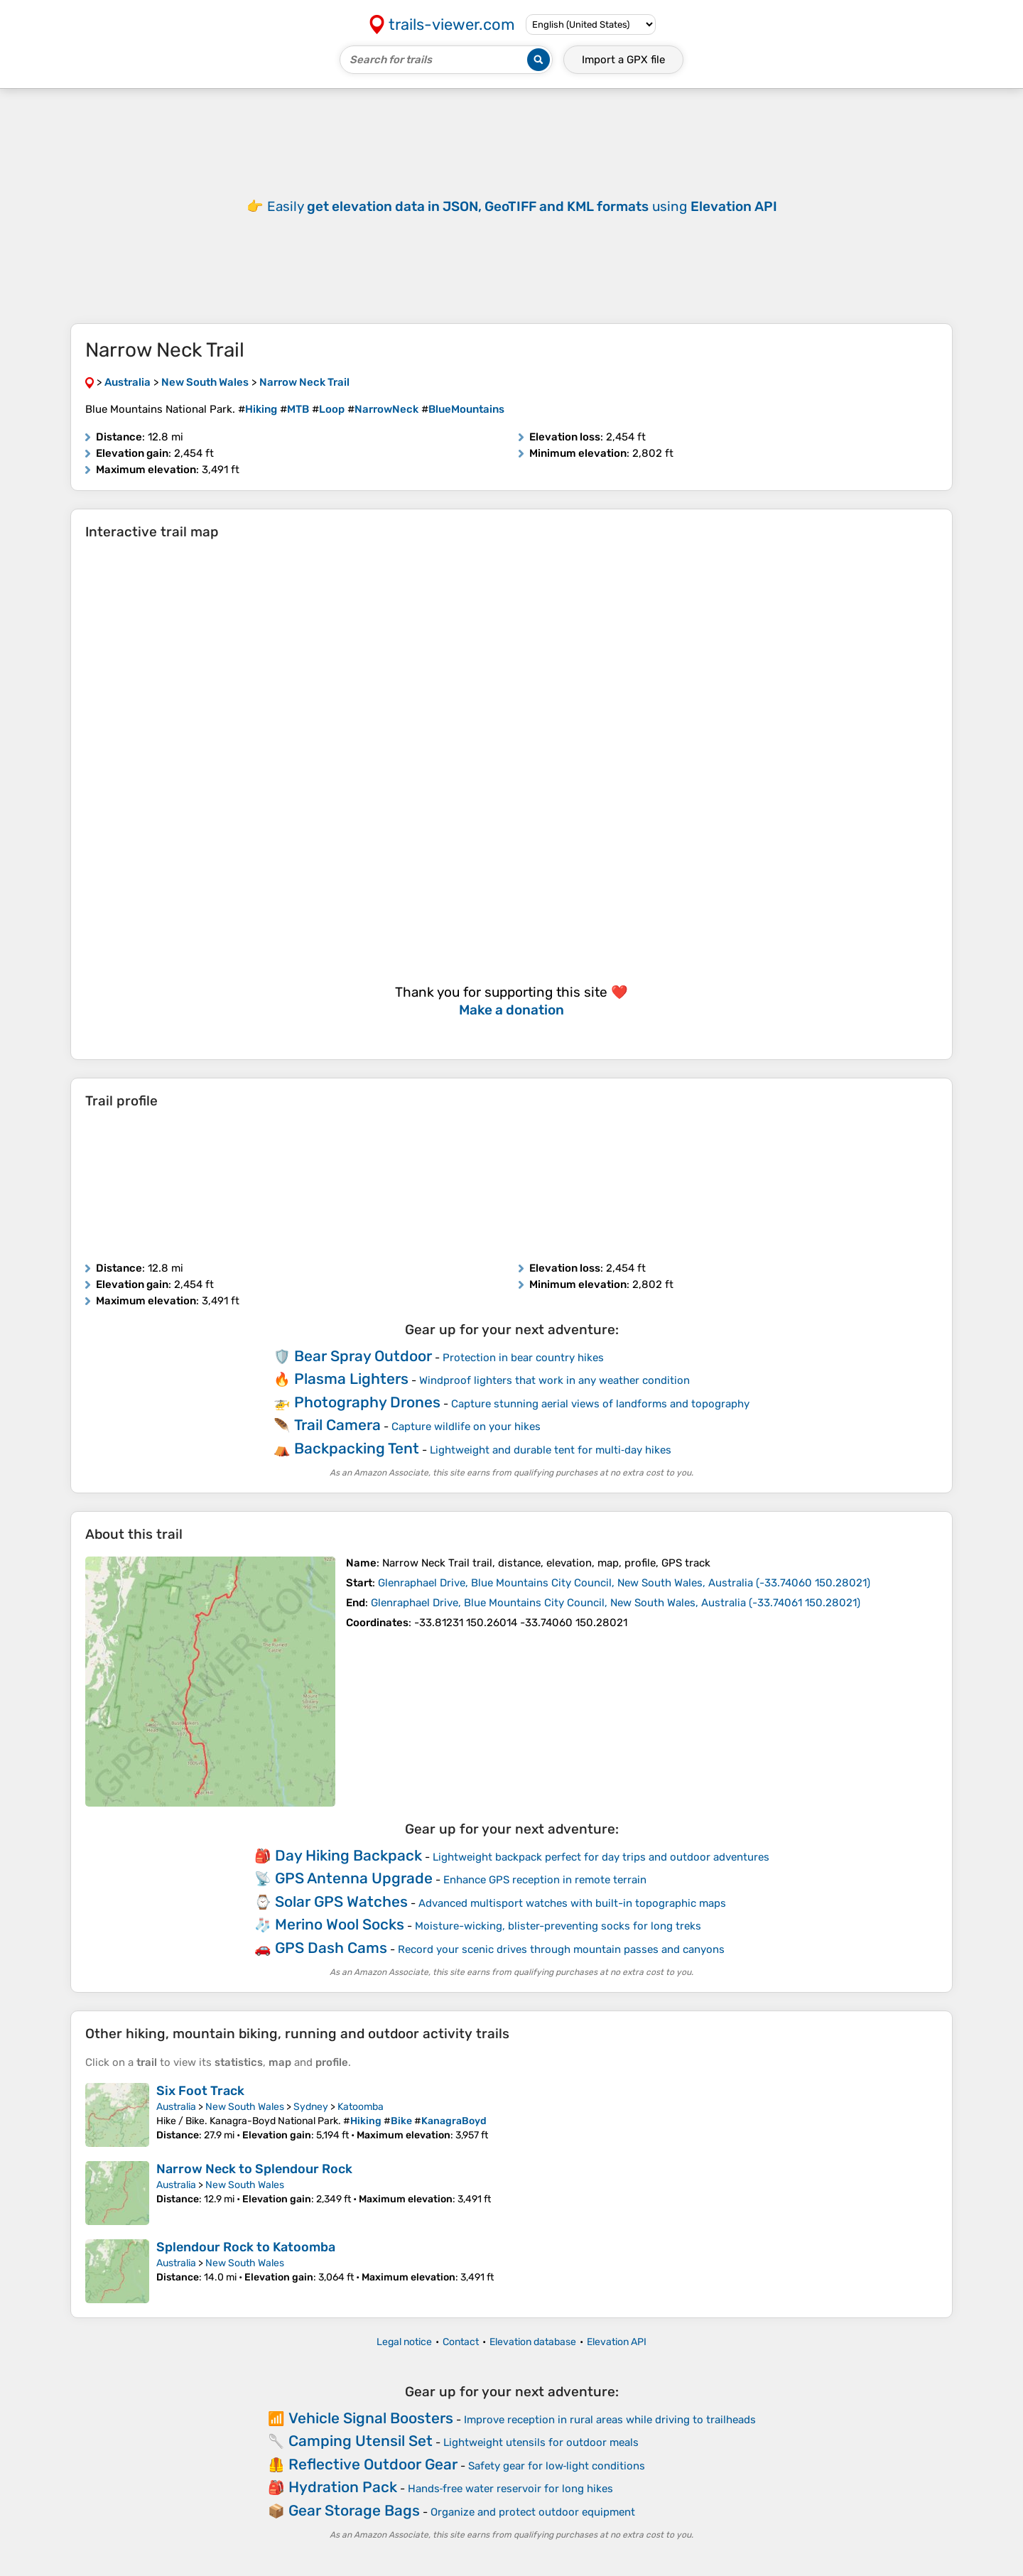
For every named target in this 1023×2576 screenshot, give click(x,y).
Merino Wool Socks (339, 1924)
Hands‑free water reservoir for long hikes (511, 2488)
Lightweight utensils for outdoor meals (541, 2442)
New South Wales (244, 2107)
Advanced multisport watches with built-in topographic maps (572, 1903)
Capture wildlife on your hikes (466, 1426)
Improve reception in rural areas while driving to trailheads (610, 2419)
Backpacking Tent (356, 1448)
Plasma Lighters (351, 1378)
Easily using (522, 206)
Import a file (623, 59)
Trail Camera (337, 1425)
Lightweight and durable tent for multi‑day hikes (550, 1450)
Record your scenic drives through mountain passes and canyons (561, 1949)
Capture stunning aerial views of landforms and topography (600, 1403)
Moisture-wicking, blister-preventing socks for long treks (558, 1926)
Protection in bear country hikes (523, 1357)
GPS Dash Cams (331, 1948)
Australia (176, 2107)
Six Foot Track (200, 2091)
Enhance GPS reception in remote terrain (544, 1879)
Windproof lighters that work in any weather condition (554, 1380)
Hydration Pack (342, 2487)
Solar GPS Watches (341, 1901)
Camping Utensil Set (360, 2441)
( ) (624, 1582)
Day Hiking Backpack (348, 1855)
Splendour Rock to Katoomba (245, 2247)
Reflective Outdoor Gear (373, 2464)
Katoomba (360, 2107)
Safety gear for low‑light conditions (557, 2465)
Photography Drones (367, 1402)
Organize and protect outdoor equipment (533, 2512)
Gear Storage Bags (354, 2510)
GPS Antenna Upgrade (354, 1878)
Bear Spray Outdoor (363, 1356)
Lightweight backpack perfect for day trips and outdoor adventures (601, 1857)
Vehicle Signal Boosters (370, 2418)
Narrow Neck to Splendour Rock (254, 2169)
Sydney (310, 2107)
